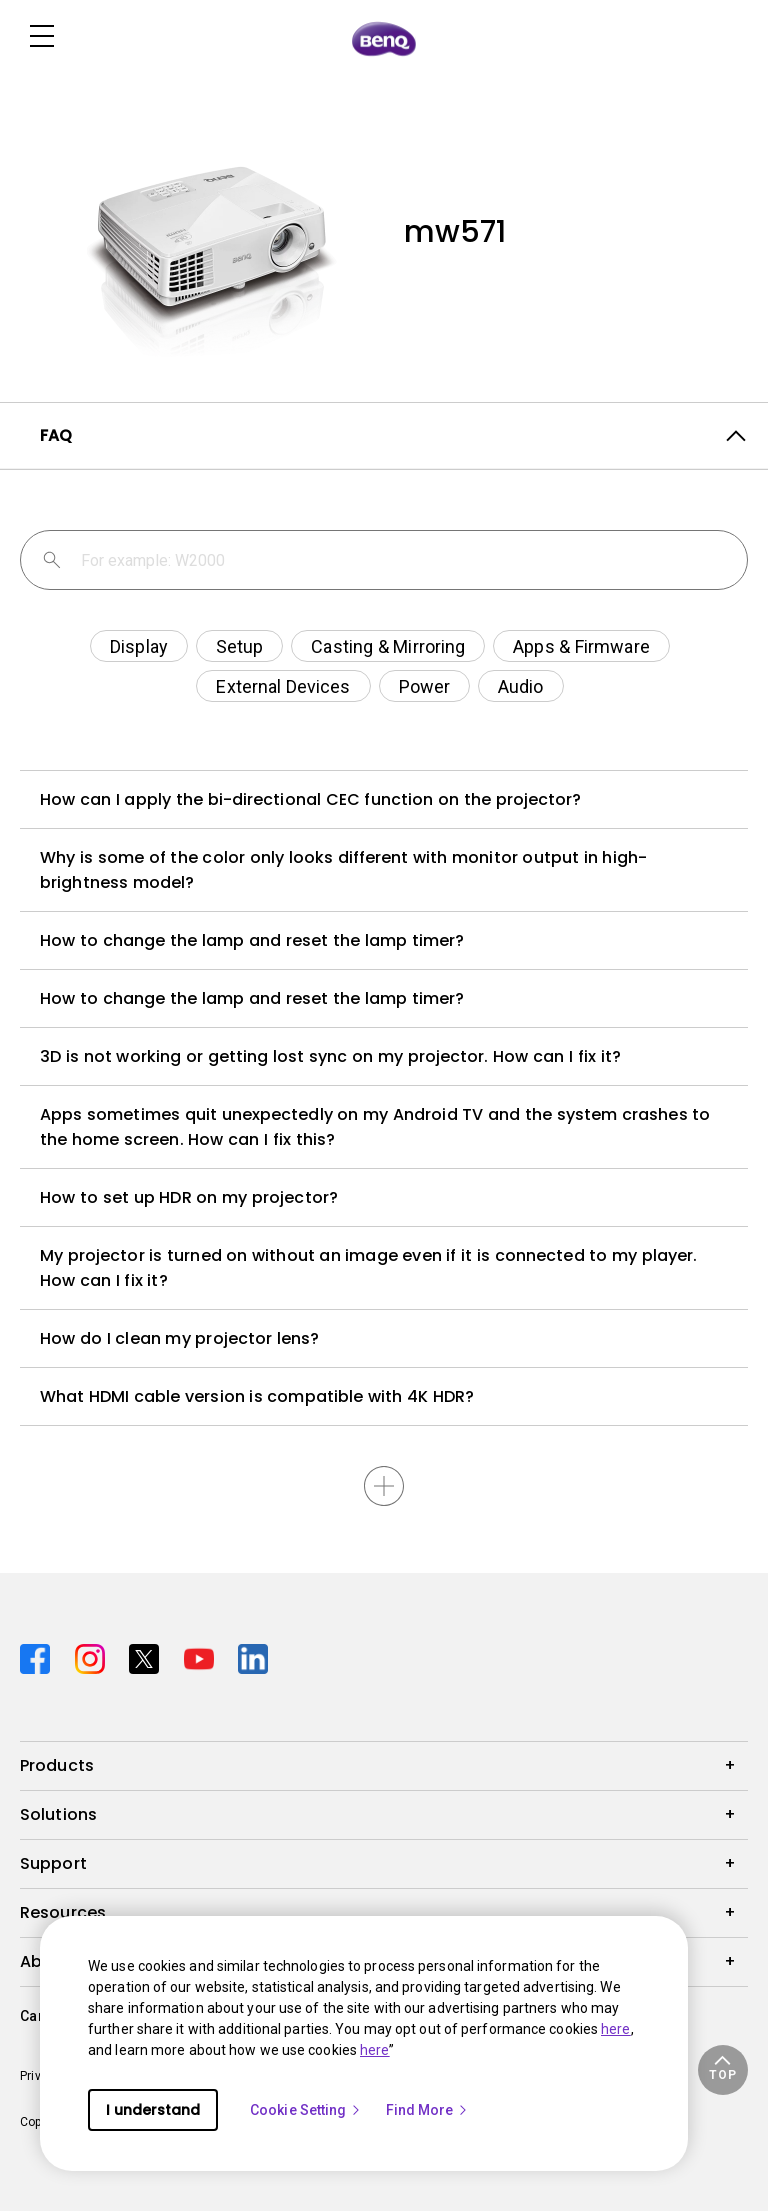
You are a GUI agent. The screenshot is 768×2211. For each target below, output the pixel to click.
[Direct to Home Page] (384, 38)
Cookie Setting (306, 2110)
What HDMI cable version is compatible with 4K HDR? (257, 1396)
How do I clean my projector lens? (179, 1338)
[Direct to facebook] (39, 1656)
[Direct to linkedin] (253, 1656)
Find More (428, 2110)
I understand (153, 2110)
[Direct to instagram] (94, 1656)
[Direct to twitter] (148, 1656)
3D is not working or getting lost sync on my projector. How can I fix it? (330, 1056)
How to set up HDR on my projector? (189, 1197)
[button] (723, 2070)
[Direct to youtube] (203, 1656)
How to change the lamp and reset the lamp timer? (252, 940)
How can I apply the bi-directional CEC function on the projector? (311, 799)
